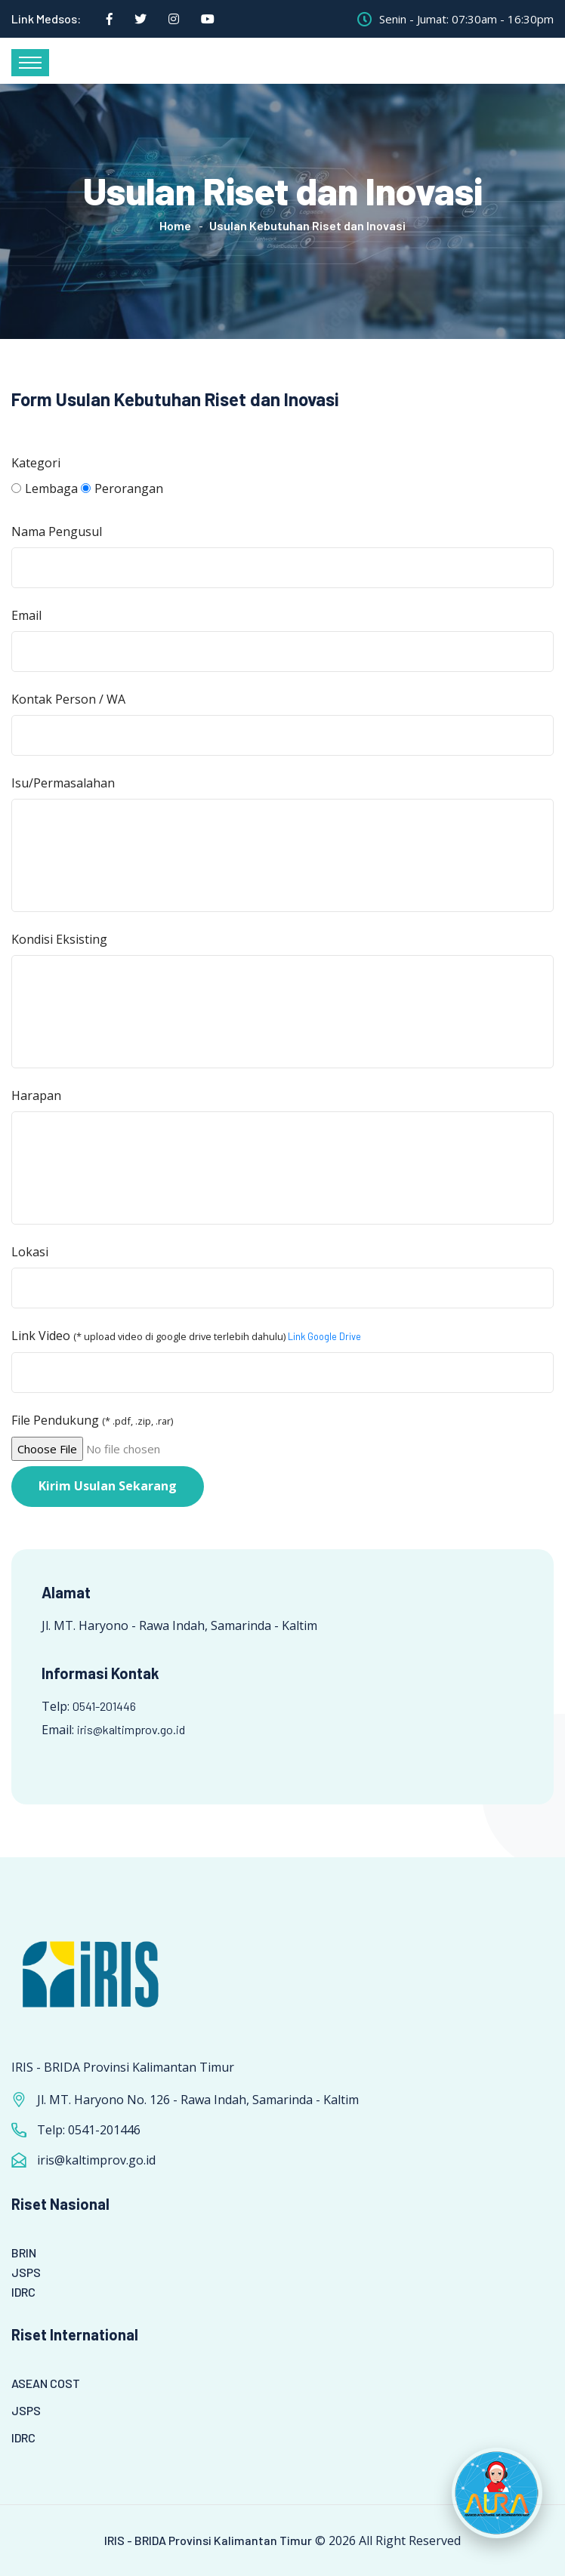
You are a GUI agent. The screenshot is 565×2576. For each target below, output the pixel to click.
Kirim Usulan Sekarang (108, 1486)
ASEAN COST (45, 2383)
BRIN (23, 2252)
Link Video (186, 1335)
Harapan (36, 1095)
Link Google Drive (324, 1336)
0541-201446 (104, 1706)
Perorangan (122, 488)
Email (26, 615)
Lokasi (29, 1251)
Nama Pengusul (56, 531)
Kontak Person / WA (68, 699)
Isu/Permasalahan (63, 783)
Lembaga (44, 488)
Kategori (35, 462)
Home (175, 225)
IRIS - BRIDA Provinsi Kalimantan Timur (208, 2540)
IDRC (23, 2292)
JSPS (26, 2272)
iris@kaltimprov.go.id (131, 1729)
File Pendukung (92, 1420)
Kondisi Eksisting (59, 939)
